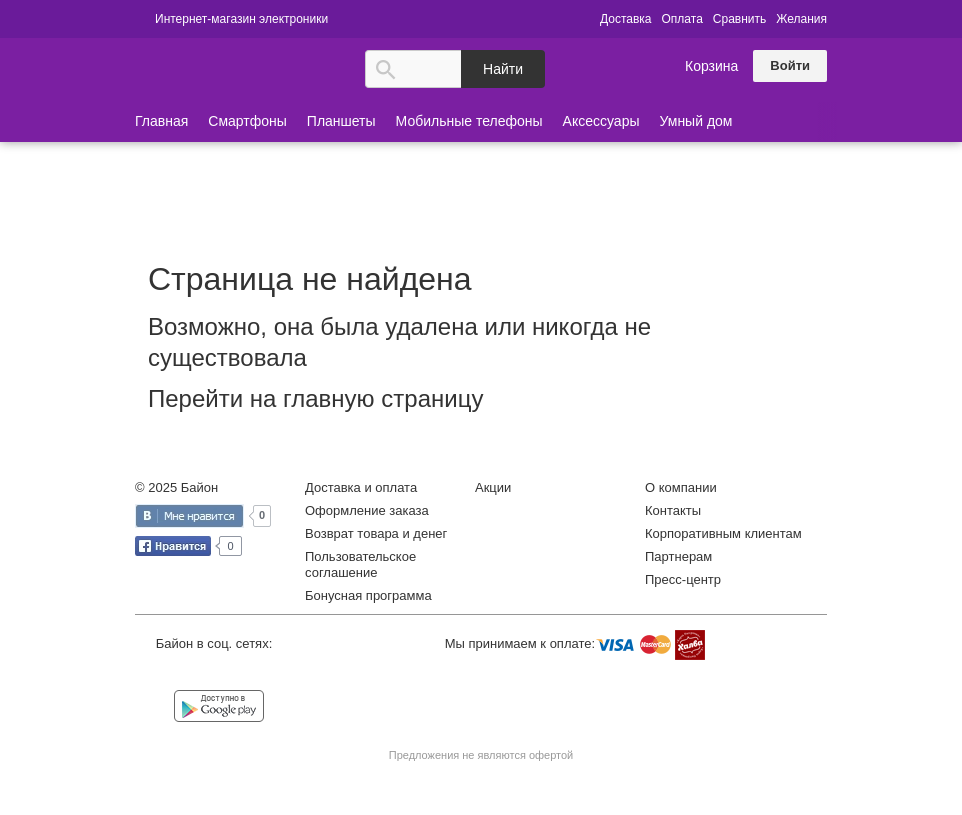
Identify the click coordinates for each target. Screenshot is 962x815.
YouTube (279, 674)
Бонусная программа (368, 595)
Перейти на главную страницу (315, 398)
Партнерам (678, 556)
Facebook (198, 674)
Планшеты (341, 121)
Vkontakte (158, 672)
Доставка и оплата (361, 487)
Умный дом (696, 121)
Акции (493, 487)
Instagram (239, 674)
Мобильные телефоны (469, 121)
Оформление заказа (367, 510)
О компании (681, 487)
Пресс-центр (683, 579)
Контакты (673, 510)
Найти (503, 69)
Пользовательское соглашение (360, 564)
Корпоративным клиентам (723, 533)
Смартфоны (247, 121)
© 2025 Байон (176, 487)
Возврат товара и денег (376, 533)
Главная (161, 121)
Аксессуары (601, 121)
